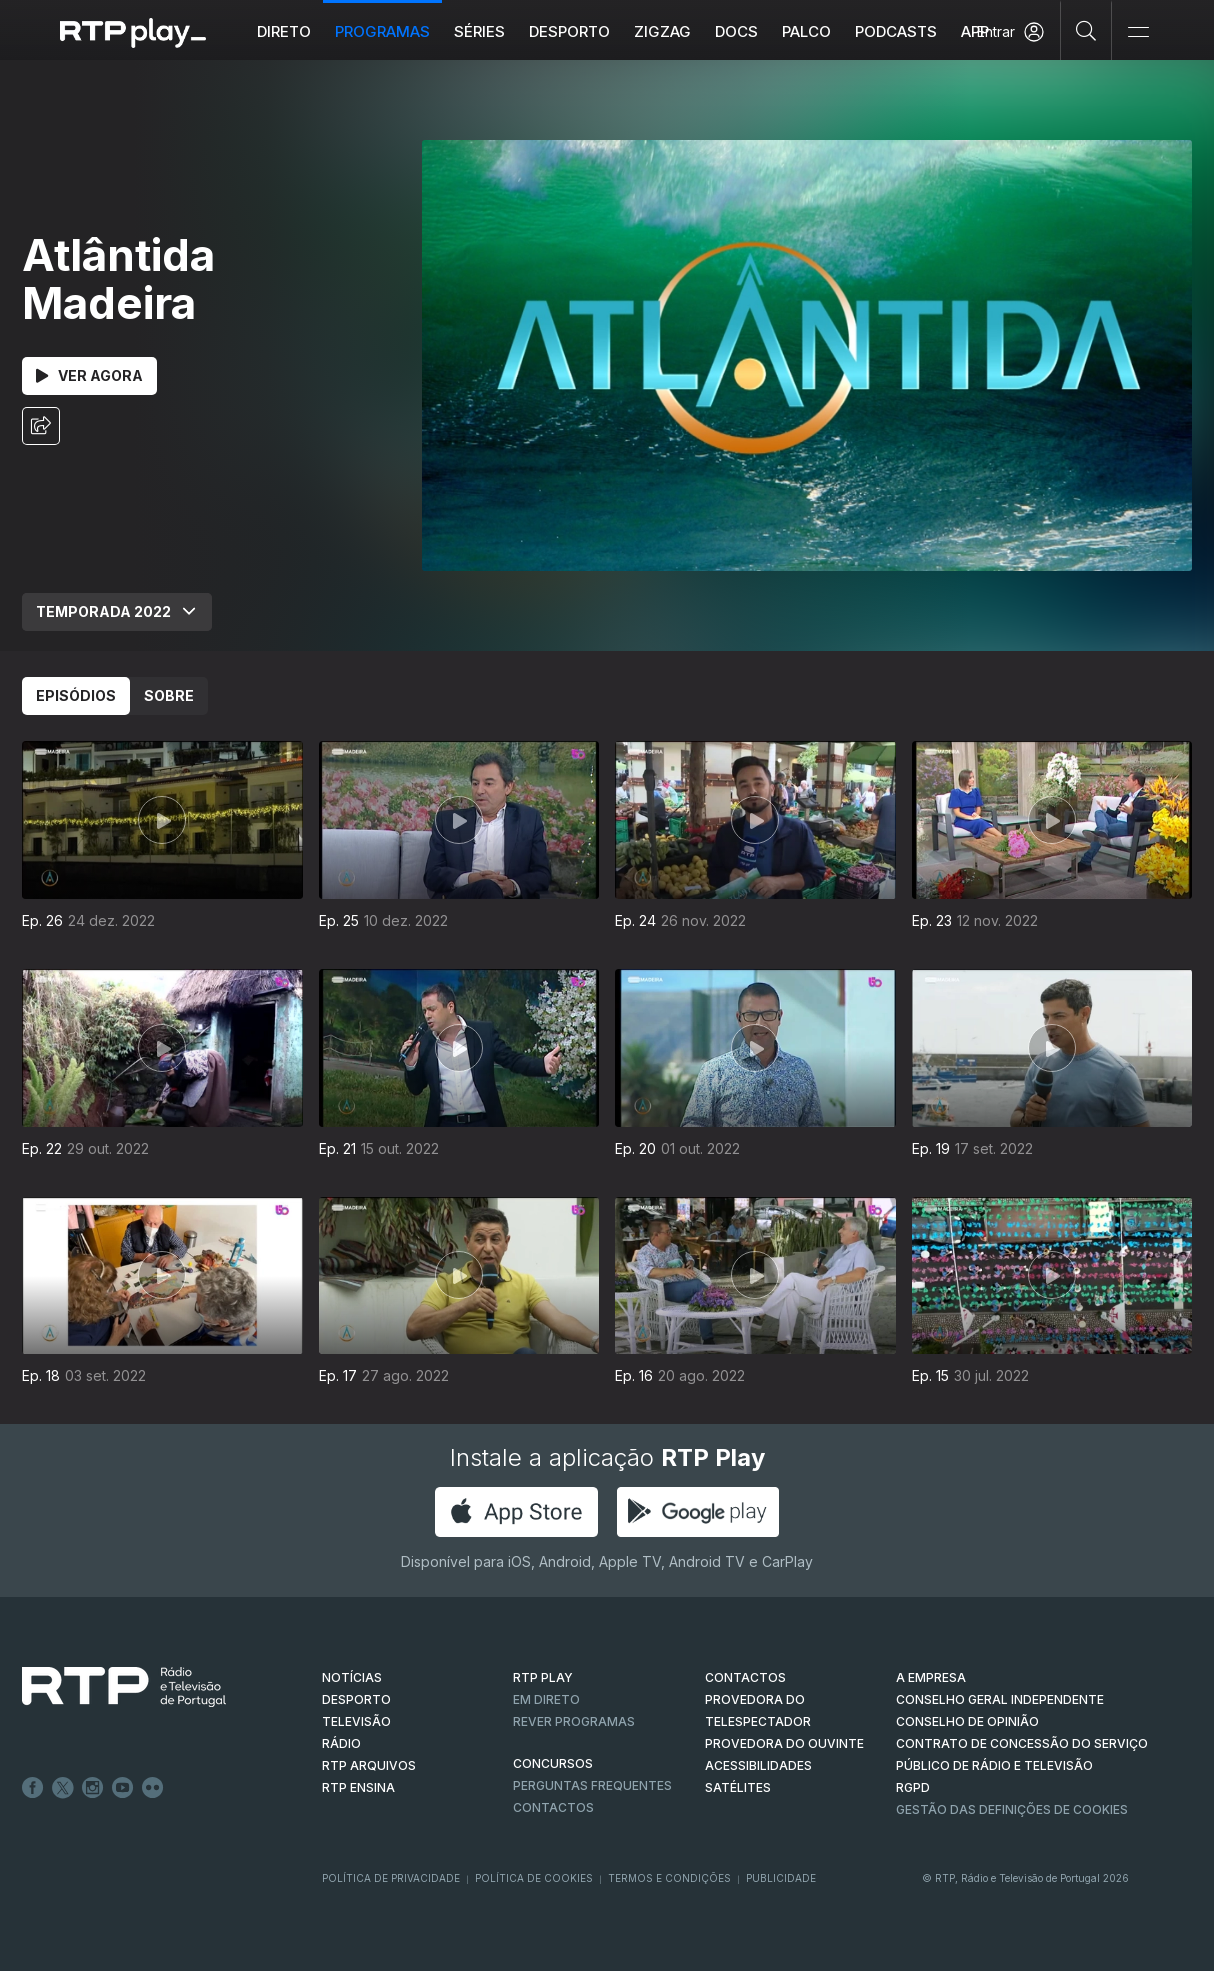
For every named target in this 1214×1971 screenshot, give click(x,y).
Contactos (553, 1807)
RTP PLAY (543, 1677)
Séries (479, 31)
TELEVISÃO (356, 1721)
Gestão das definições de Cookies (1012, 1809)
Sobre (169, 695)
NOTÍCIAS (352, 1677)
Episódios (76, 695)
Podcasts (896, 31)
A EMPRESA (931, 1677)
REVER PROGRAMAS (574, 1721)
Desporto (569, 31)
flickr (153, 1788)
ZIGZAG (662, 31)
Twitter (63, 1788)
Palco (806, 31)
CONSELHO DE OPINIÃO (967, 1721)
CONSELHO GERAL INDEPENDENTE (1000, 1699)
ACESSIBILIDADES (758, 1765)
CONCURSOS (553, 1763)
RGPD (913, 1787)
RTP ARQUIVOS (369, 1765)
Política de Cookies (534, 1878)
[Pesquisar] (1086, 30)
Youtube (123, 1788)
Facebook (33, 1788)
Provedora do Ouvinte (784, 1743)
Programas (382, 31)
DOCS (736, 31)
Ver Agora (89, 375)
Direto (284, 31)
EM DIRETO (546, 1699)
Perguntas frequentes (592, 1785)
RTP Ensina (358, 1787)
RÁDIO (341, 1743)
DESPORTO (356, 1699)
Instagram (93, 1788)
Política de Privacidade (391, 1878)
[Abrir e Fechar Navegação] (1138, 32)
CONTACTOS (745, 1677)
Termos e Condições (669, 1878)
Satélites (738, 1787)
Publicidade (781, 1878)
